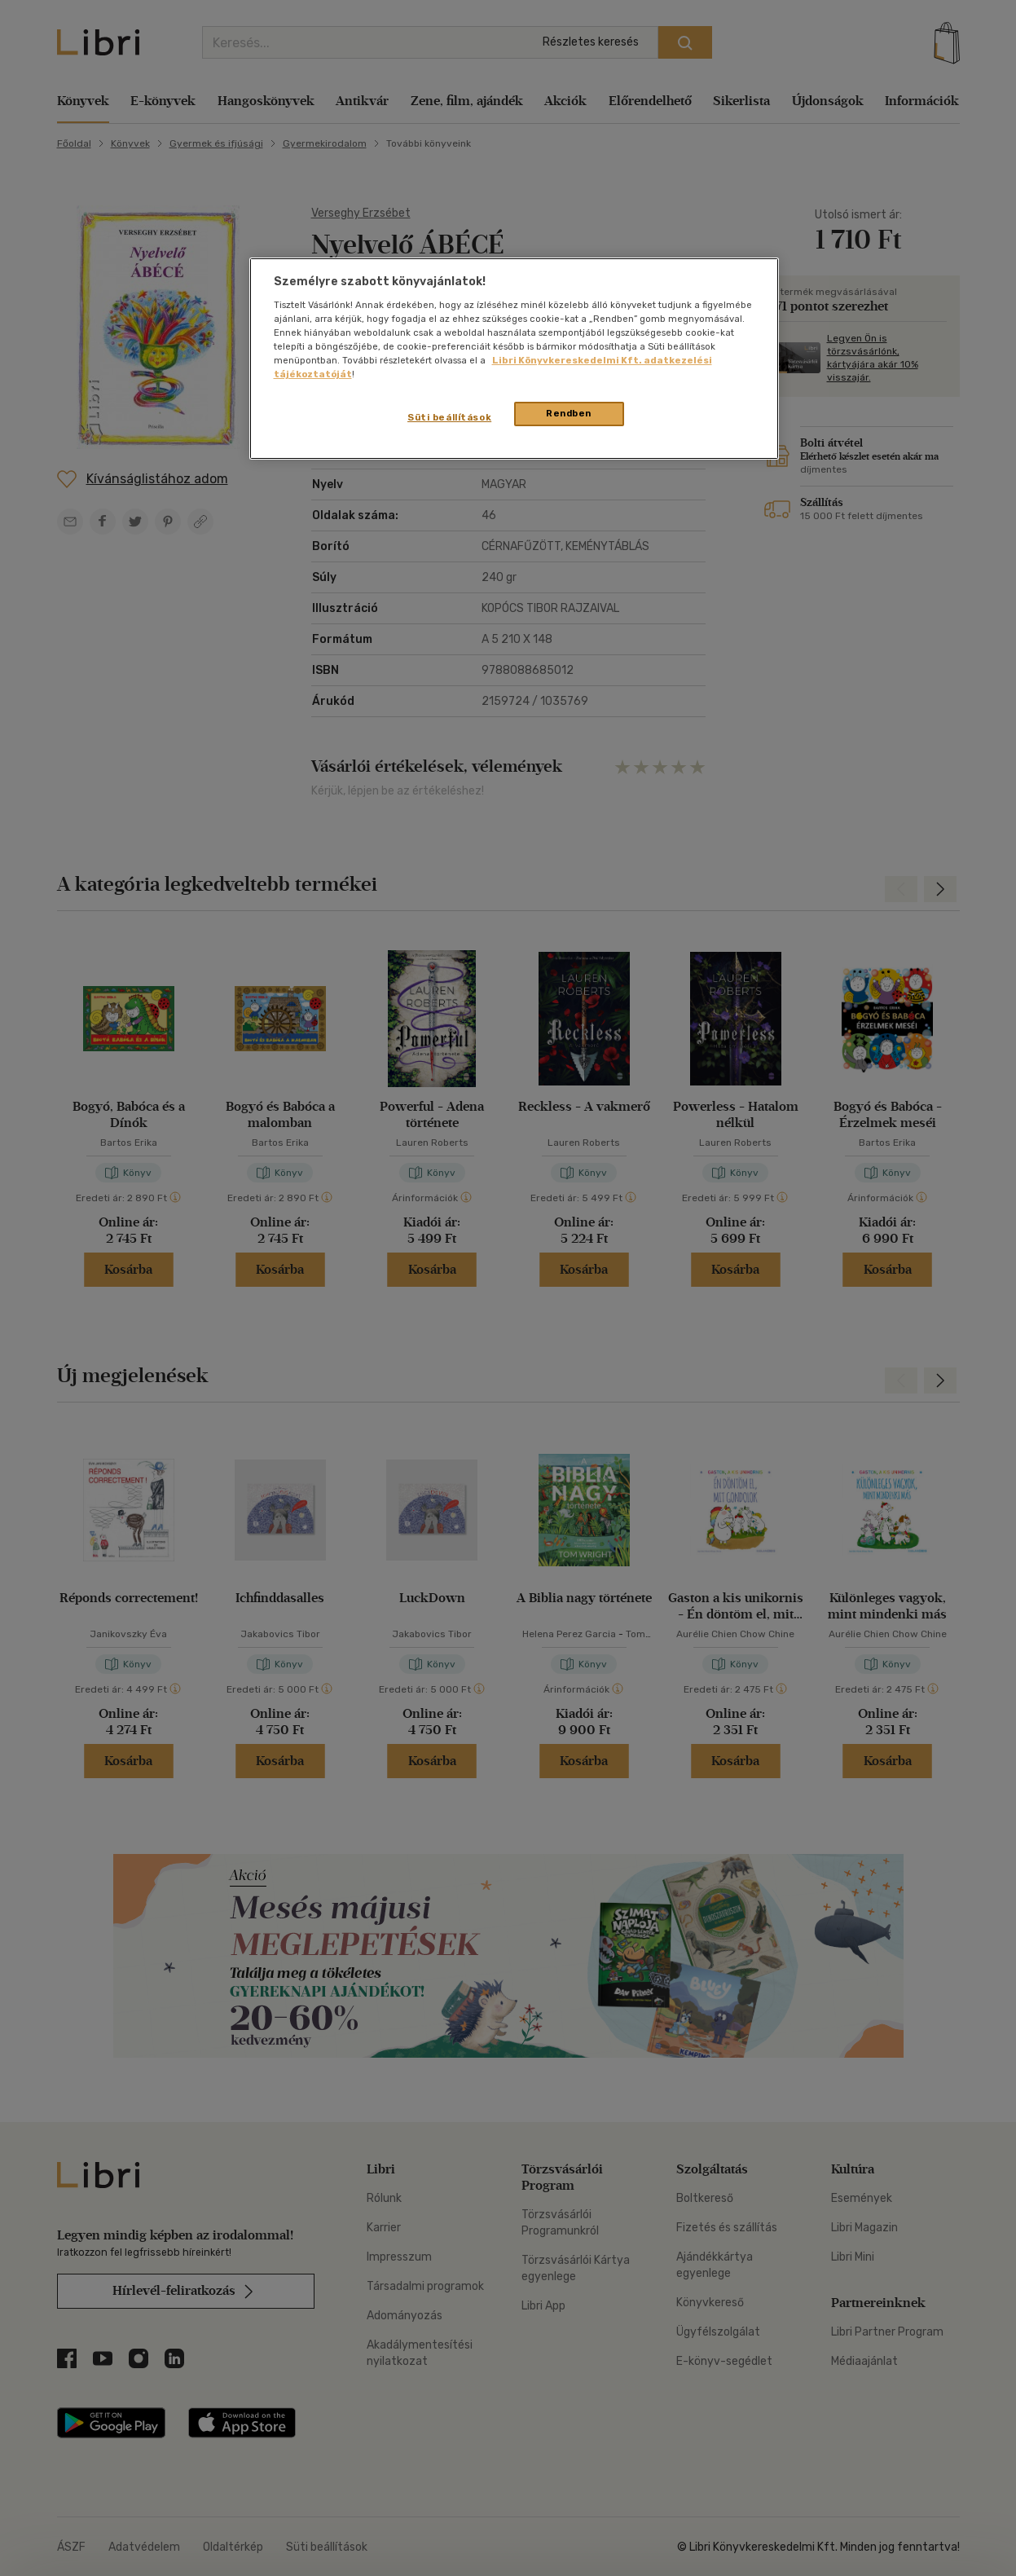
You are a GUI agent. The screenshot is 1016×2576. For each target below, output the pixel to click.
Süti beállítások (449, 417)
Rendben (569, 413)
